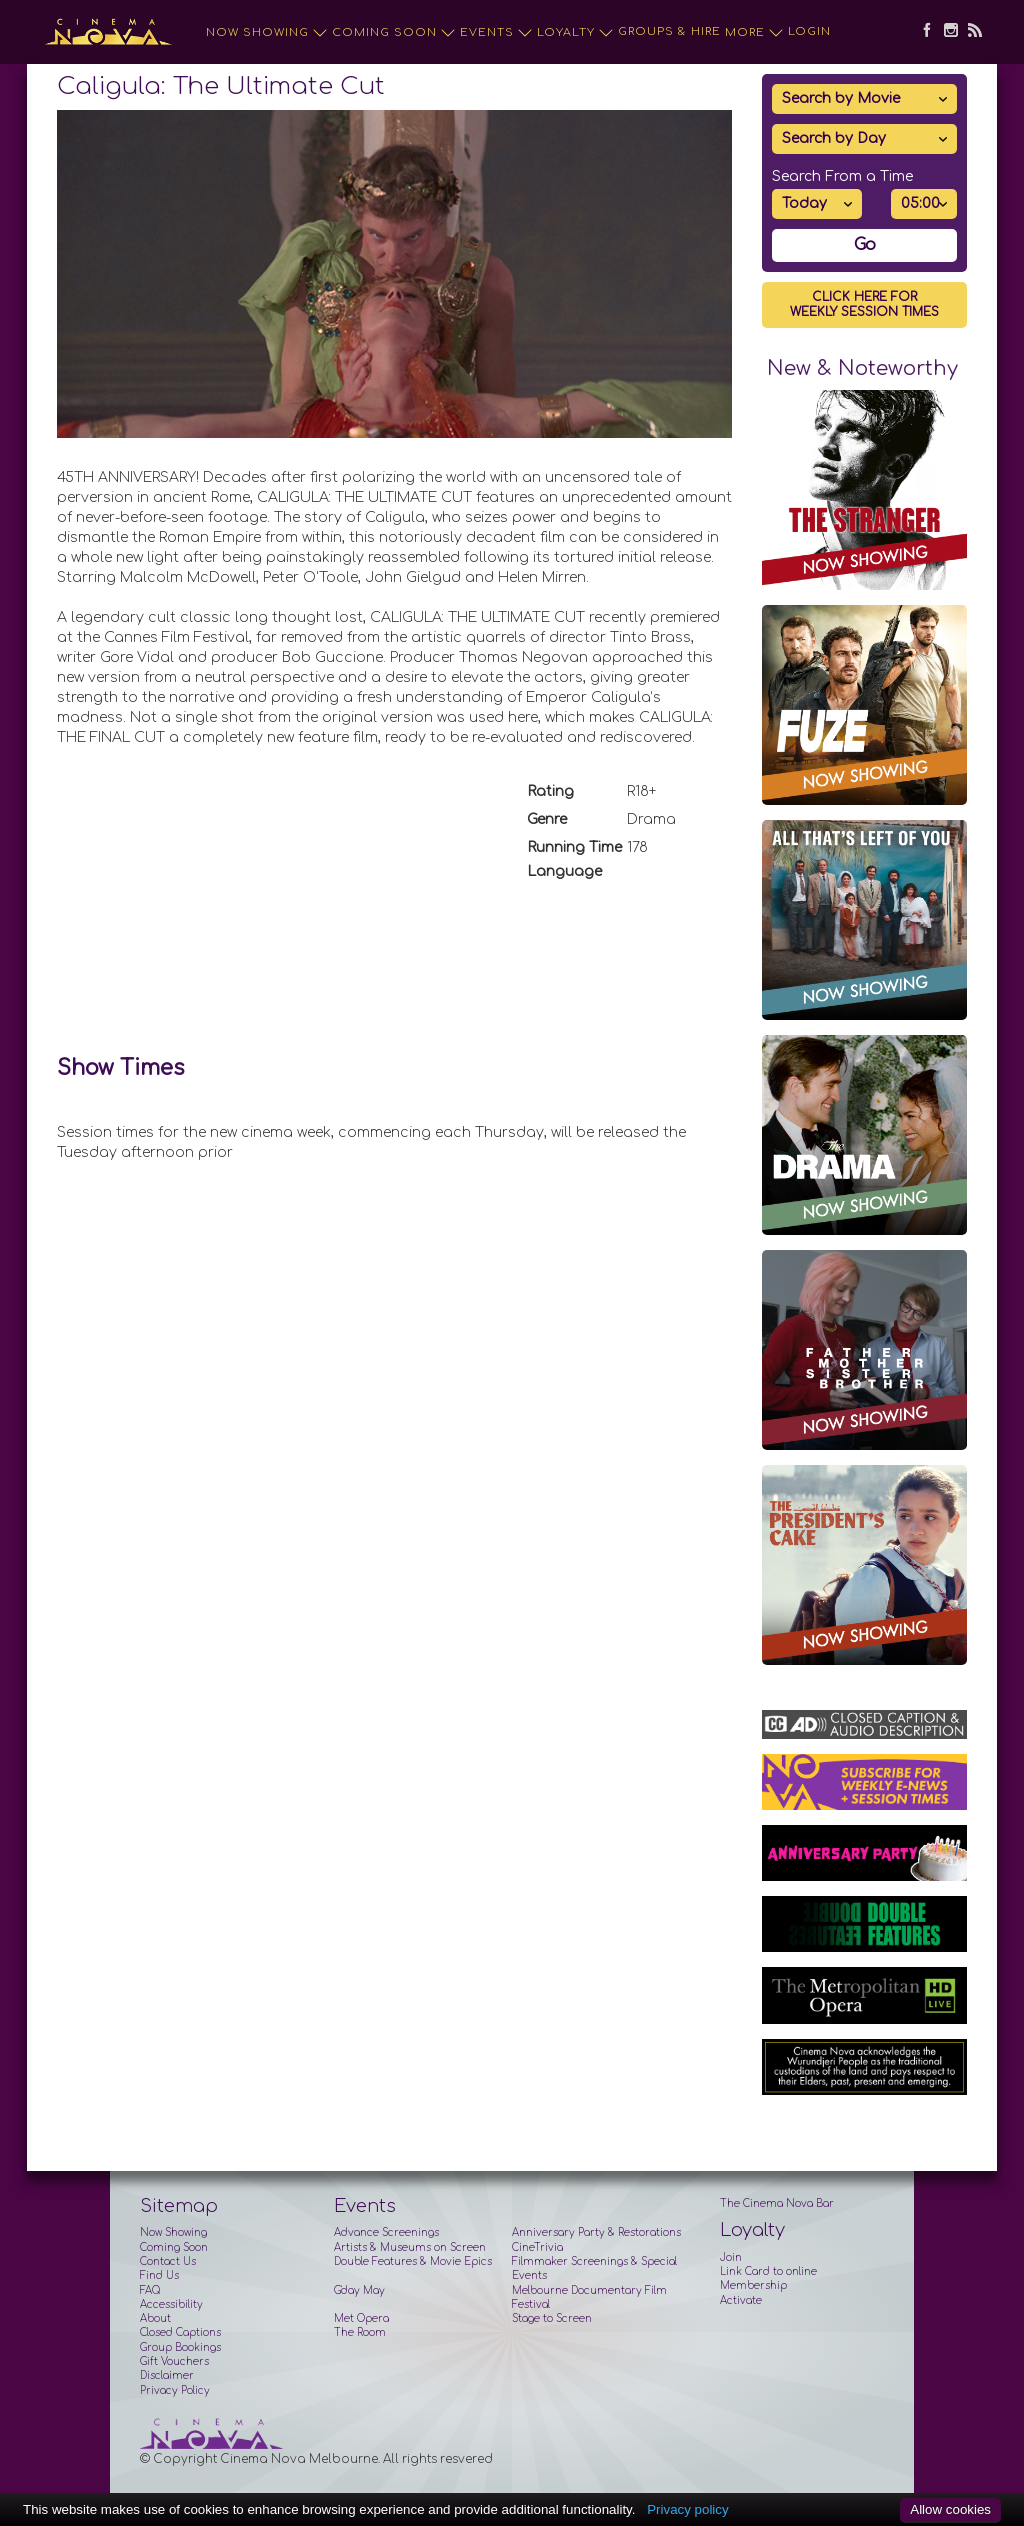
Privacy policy (687, 2509)
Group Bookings (180, 2347)
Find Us (159, 2275)
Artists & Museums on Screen (410, 2247)
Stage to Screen (552, 2318)
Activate (741, 2300)
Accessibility (171, 2304)
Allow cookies (950, 2509)
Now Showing (267, 33)
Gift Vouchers (174, 2361)
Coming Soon (394, 33)
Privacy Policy (175, 2390)
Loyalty (575, 33)
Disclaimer (167, 2375)
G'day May (359, 2290)
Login (809, 31)
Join (731, 2257)
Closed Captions (180, 2332)
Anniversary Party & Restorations (596, 2232)
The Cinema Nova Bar (777, 2203)
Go (865, 245)
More (754, 33)
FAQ (150, 2290)
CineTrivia (537, 2247)
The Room (360, 2332)
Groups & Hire (669, 31)
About (155, 2318)
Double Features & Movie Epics (413, 2261)
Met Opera (361, 2318)
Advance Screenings (386, 2232)
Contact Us (168, 2261)
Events (496, 33)
